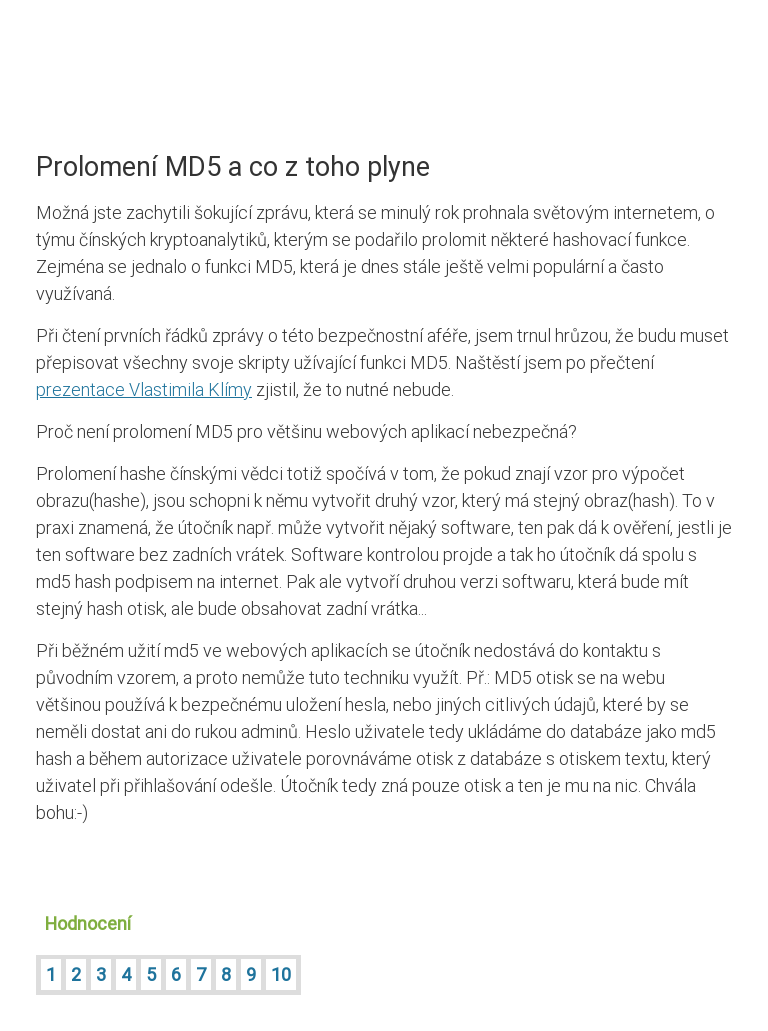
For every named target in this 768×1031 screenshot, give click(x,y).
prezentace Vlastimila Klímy (144, 389)
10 (281, 974)
